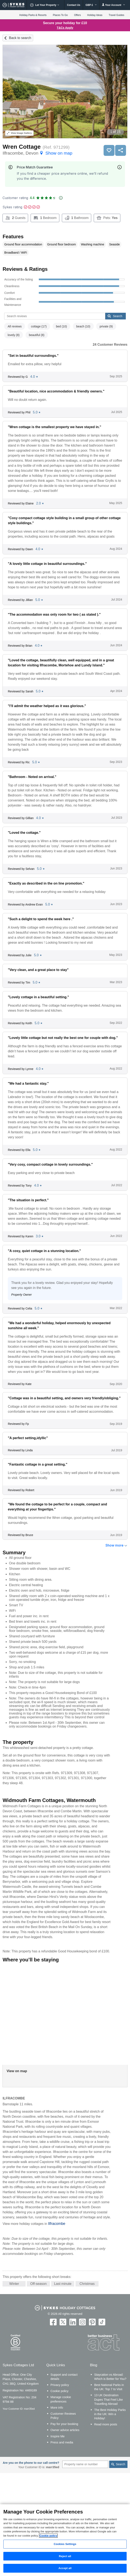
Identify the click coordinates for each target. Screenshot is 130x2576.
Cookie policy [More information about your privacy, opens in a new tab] (48, 2535)
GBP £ (91, 5)
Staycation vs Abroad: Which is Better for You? (110, 2377)
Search (115, 316)
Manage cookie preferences (61, 2399)
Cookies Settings (65, 2544)
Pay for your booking (64, 2424)
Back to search (20, 38)
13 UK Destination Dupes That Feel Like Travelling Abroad (108, 2399)
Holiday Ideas (95, 15)
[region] (65, 2540)
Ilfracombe (56, 2224)
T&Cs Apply (65, 27)
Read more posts (105, 2424)
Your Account (113, 5)
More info (57, 2407)
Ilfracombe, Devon (37, 153)
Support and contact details (64, 2377)
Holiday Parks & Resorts (33, 15)
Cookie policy (60, 2391)
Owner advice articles (65, 2430)
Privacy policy (60, 2385)
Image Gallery (19, 133)
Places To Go (60, 15)
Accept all (65, 2568)
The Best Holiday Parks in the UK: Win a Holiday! (110, 2414)
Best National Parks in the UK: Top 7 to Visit (109, 2387)
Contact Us (73, 5)
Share (120, 150)
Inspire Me (58, 2436)
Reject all (65, 2556)
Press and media (62, 2442)
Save (109, 150)
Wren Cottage (22, 146)
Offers (77, 15)
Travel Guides (116, 15)
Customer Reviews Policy (63, 2416)
